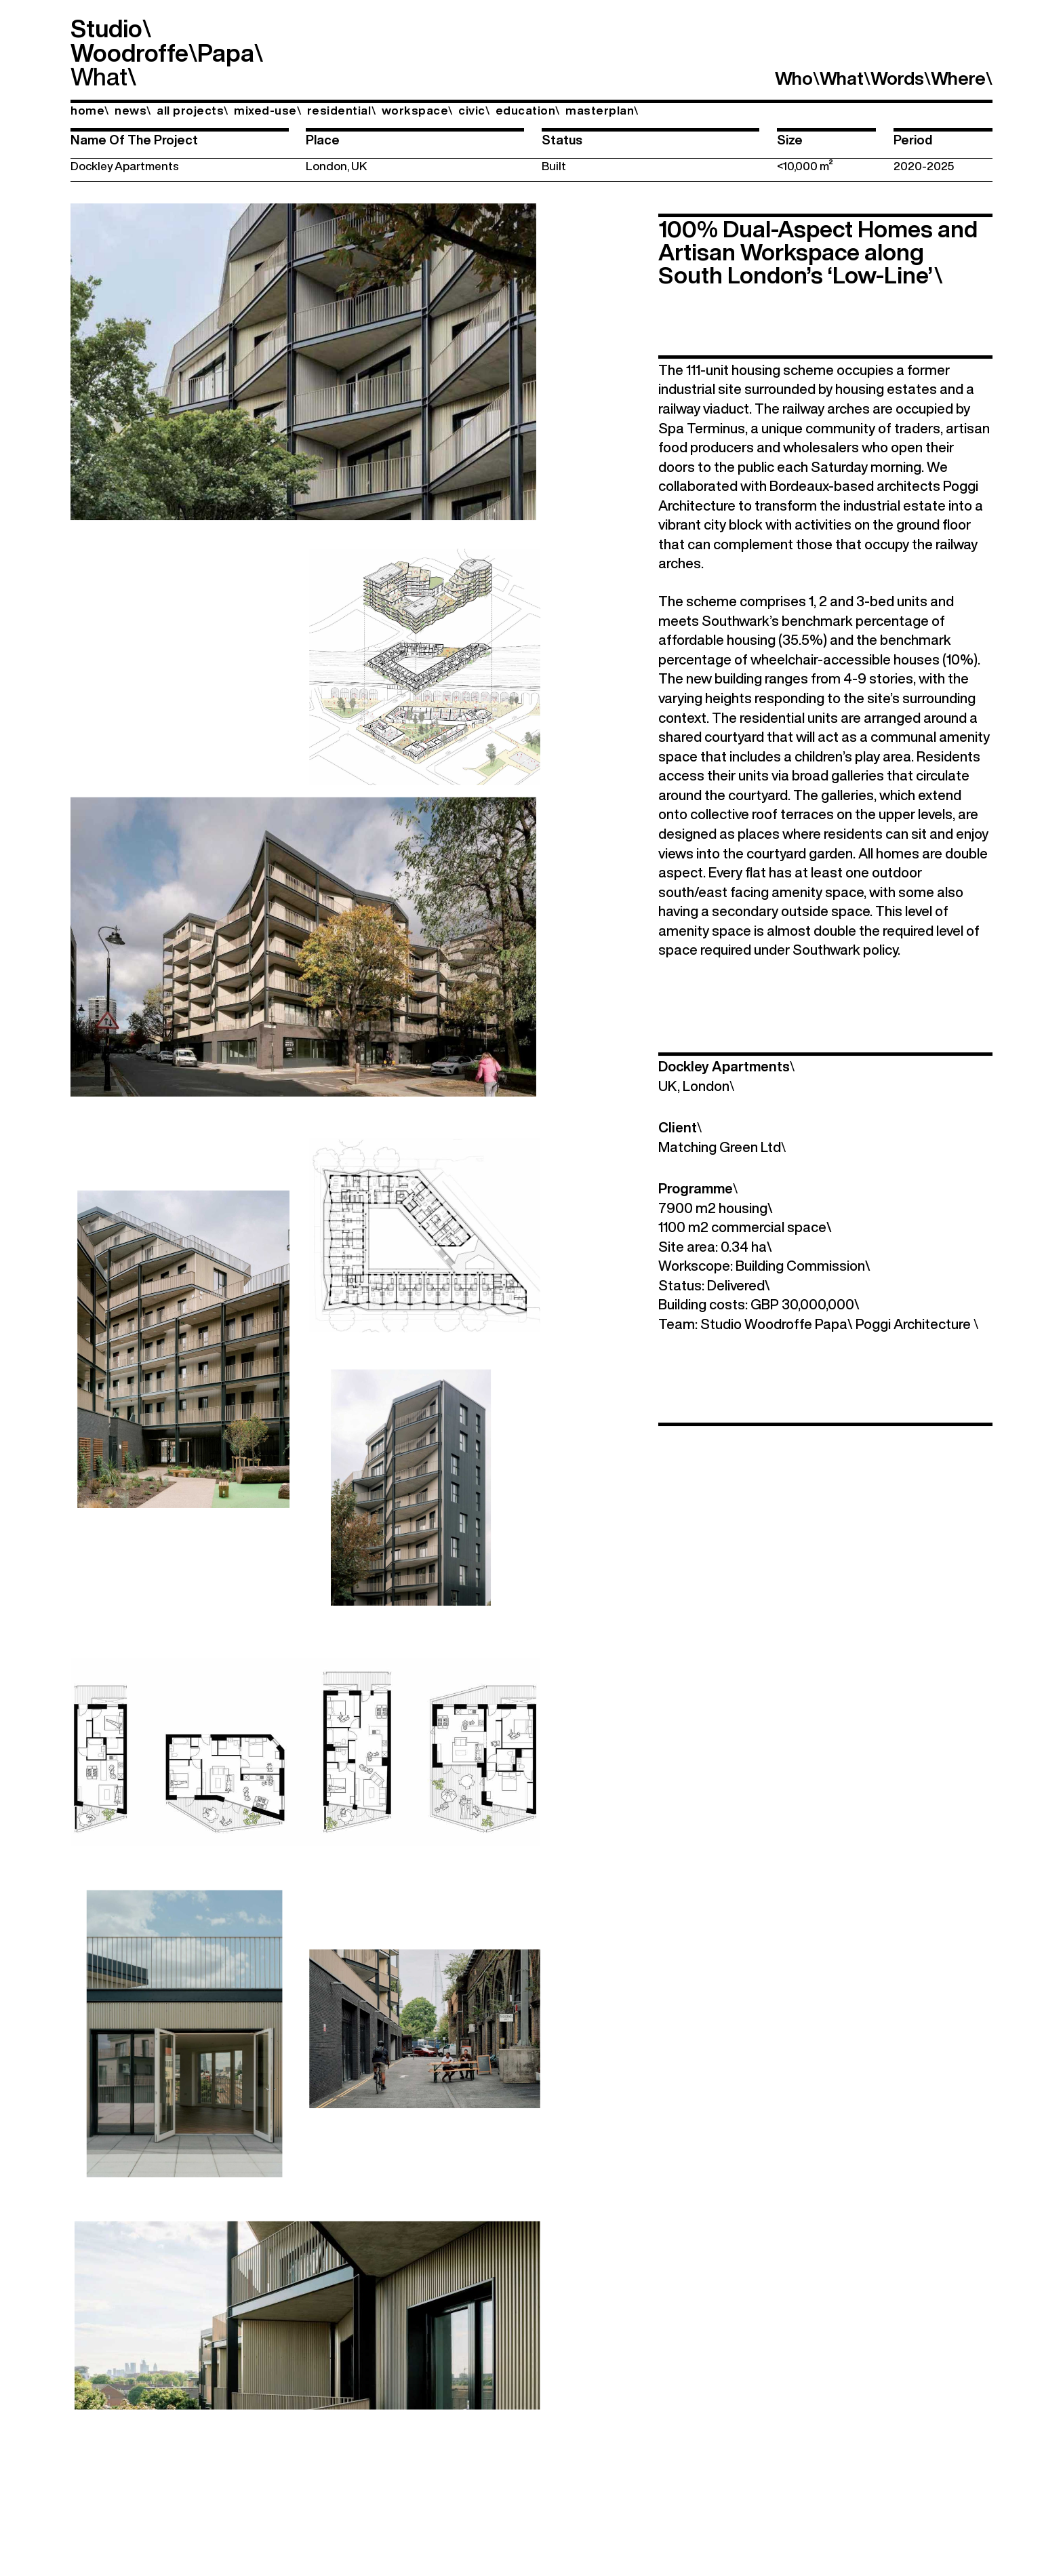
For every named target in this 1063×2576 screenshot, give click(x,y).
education (528, 110)
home (90, 110)
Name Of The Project (134, 140)
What (99, 76)
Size (790, 140)
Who (797, 78)
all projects (192, 110)
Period (913, 140)
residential (341, 110)
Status (562, 140)
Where (961, 78)
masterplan (602, 110)
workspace (417, 110)
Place (323, 140)
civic (473, 110)
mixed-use (267, 110)
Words (900, 78)
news (133, 110)
